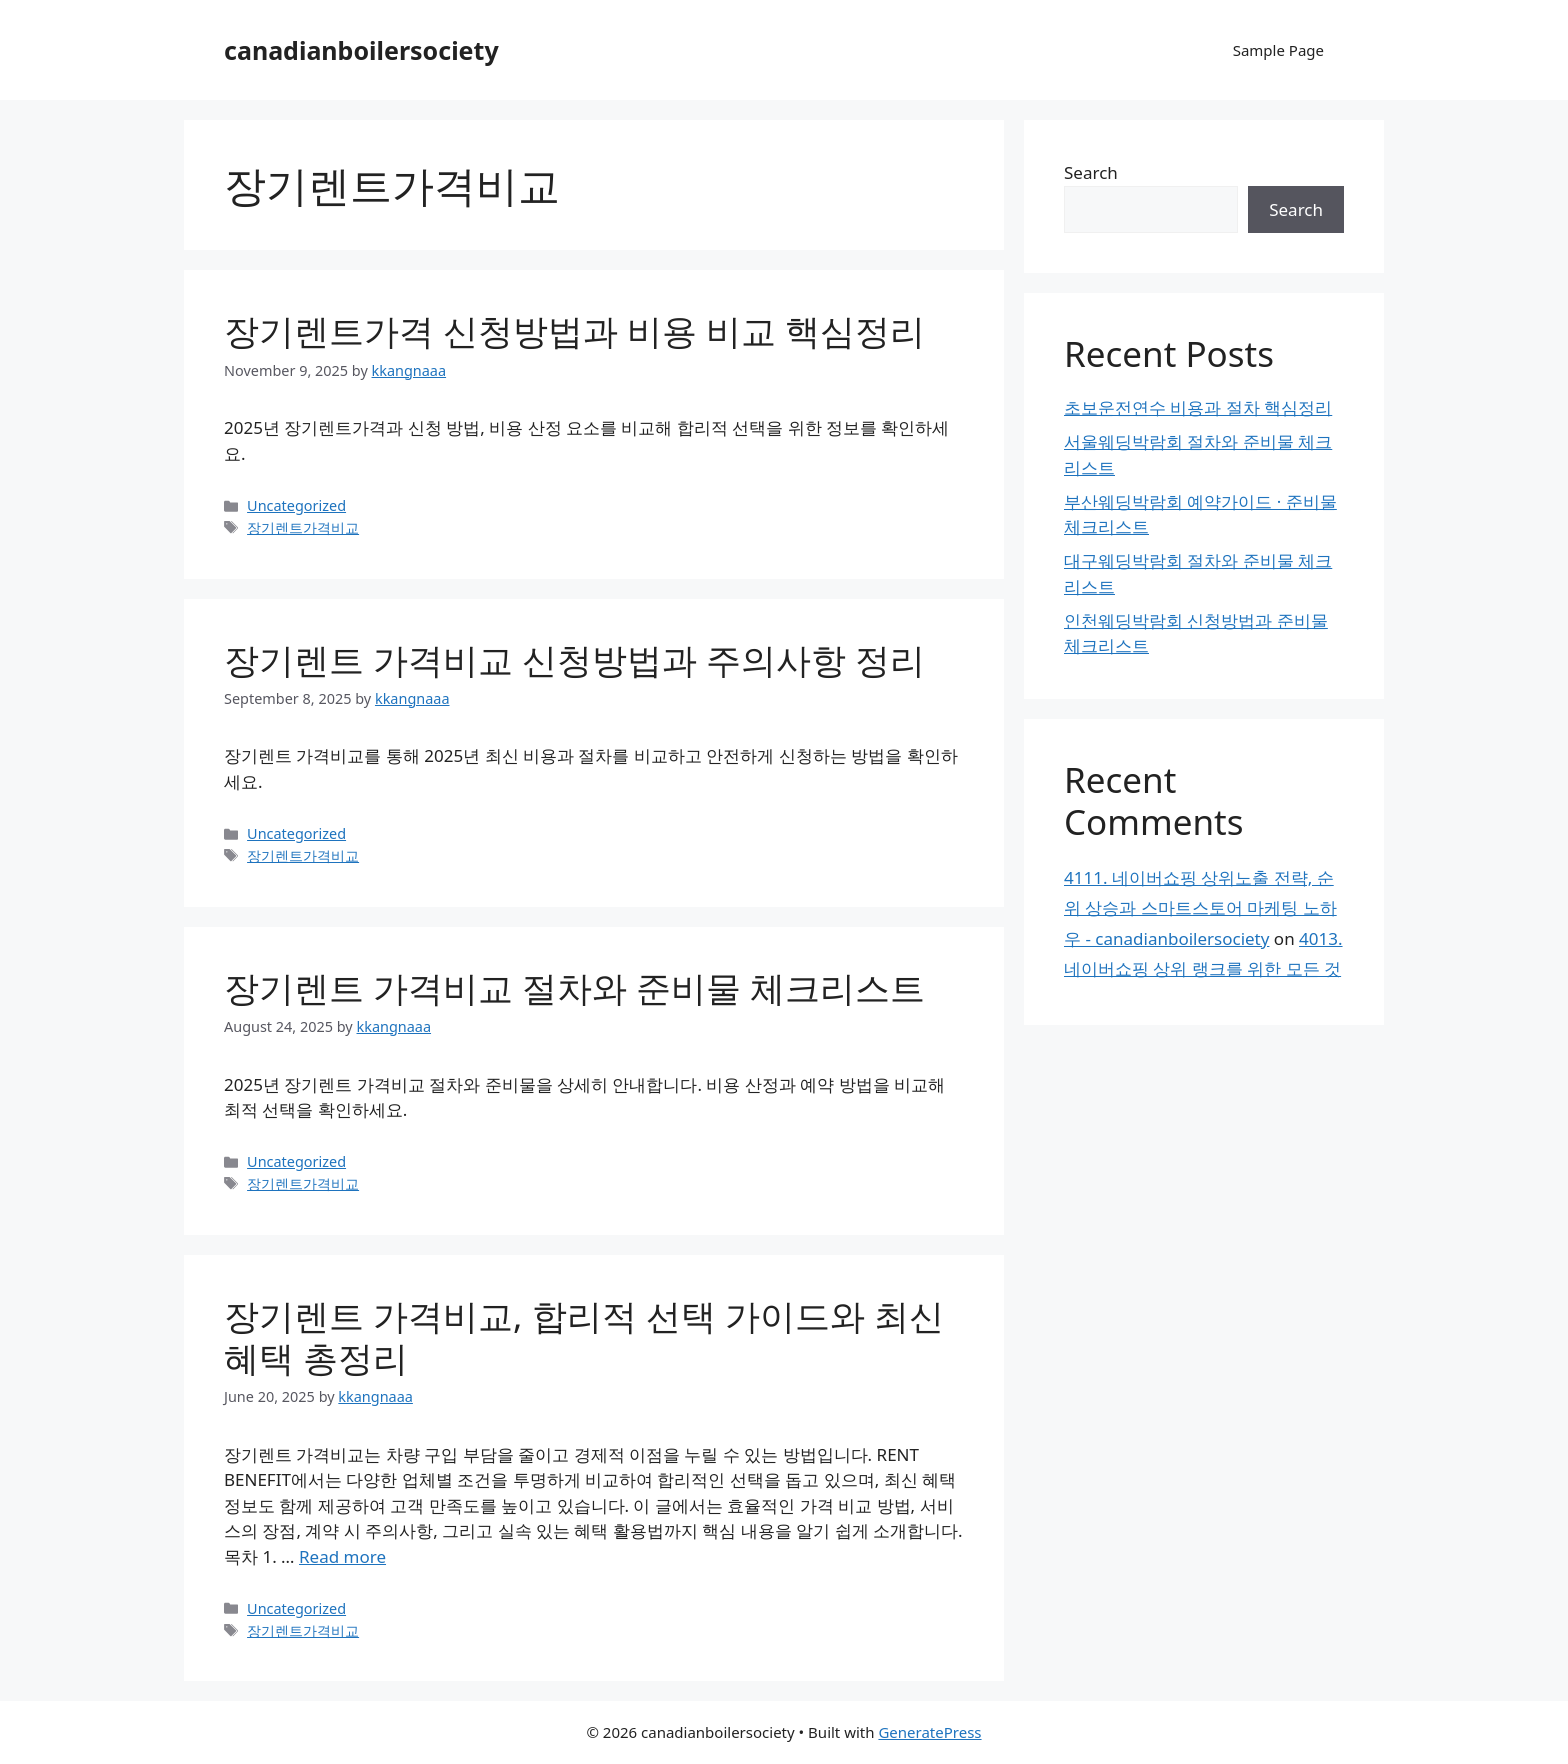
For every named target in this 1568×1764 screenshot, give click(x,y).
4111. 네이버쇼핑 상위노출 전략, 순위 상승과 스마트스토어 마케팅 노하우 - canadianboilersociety (1200, 908)
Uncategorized (296, 505)
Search (1091, 172)
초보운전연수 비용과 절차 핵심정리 (1198, 407)
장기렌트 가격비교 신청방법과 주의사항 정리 (574, 659)
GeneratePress (929, 1732)
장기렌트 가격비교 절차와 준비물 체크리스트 (574, 987)
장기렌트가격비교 (303, 527)
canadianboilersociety (361, 50)
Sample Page (1278, 50)
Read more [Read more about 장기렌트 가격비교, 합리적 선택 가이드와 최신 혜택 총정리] (342, 1556)
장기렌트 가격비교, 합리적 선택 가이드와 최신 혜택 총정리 (584, 1336)
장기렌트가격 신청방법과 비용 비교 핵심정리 (574, 330)
